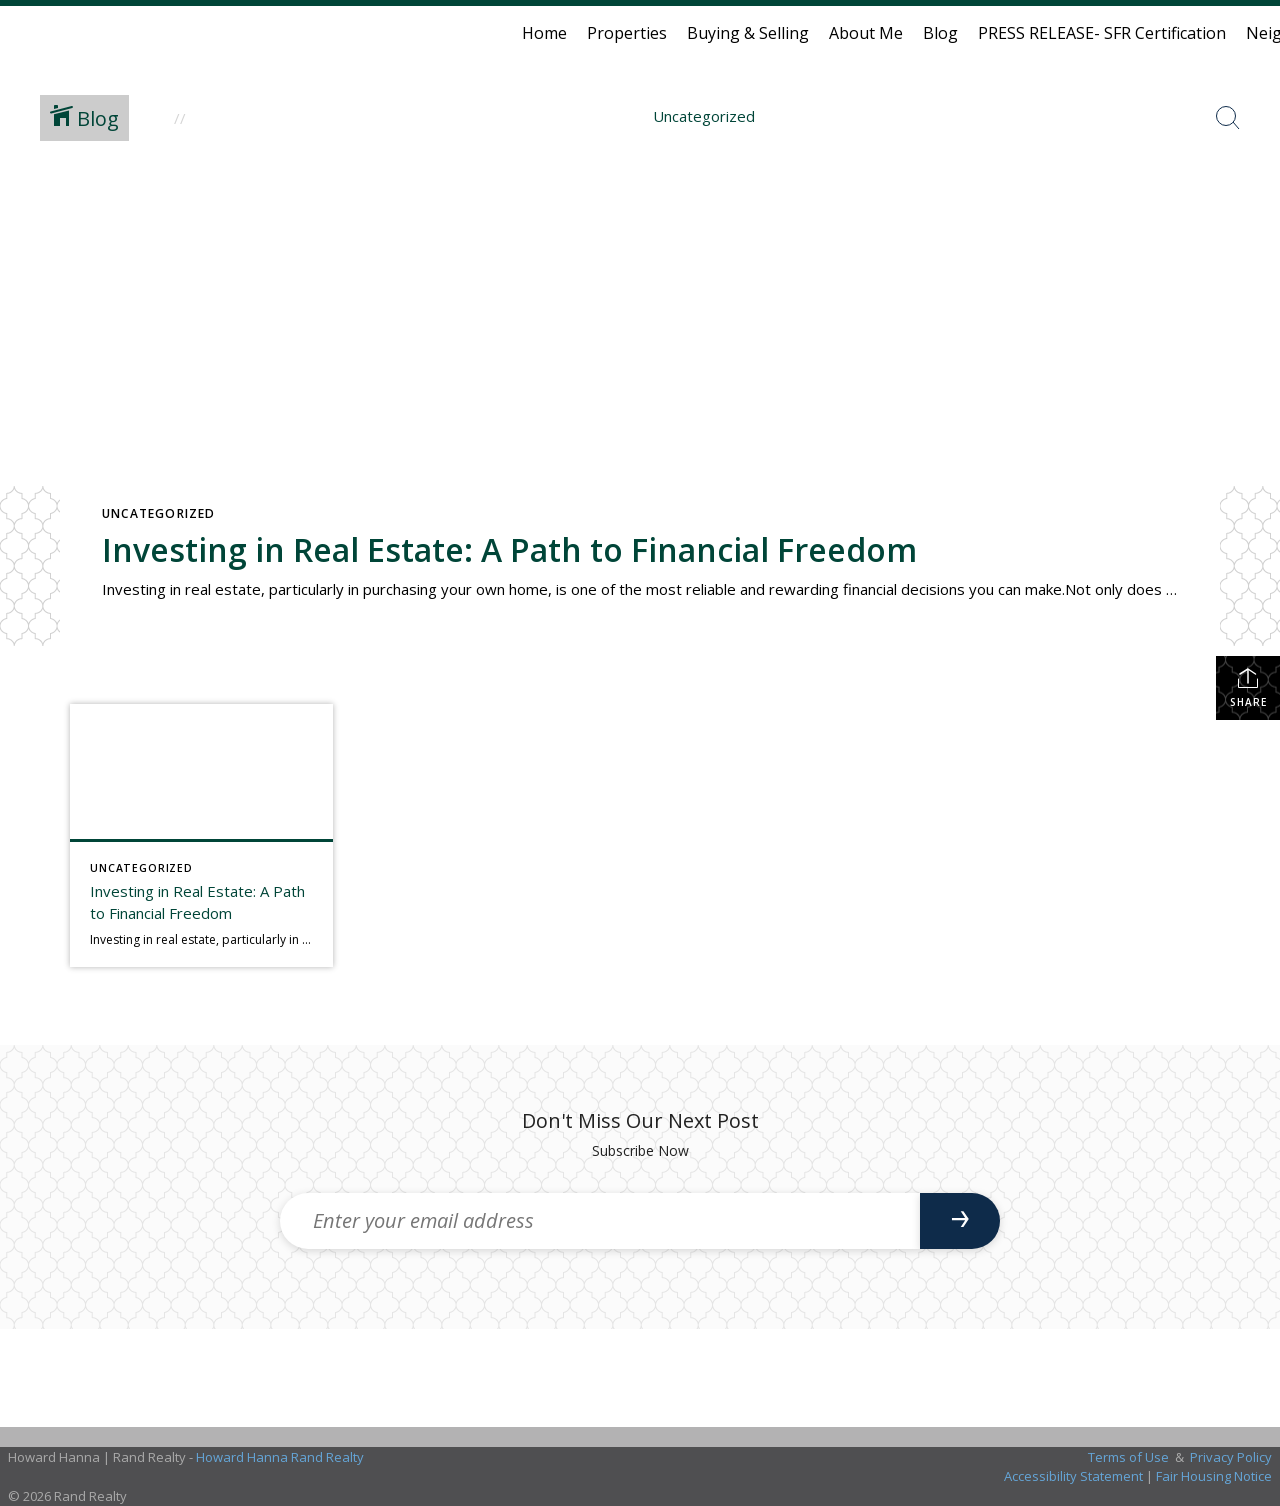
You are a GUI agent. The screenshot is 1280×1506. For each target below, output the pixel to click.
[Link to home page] (25, 33)
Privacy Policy (1231, 1457)
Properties (627, 33)
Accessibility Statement (1073, 1476)
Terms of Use (1128, 1457)
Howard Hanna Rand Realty (280, 1457)
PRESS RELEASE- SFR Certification (1102, 33)
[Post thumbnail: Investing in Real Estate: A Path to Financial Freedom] (201, 835)
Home (544, 33)
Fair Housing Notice (1214, 1476)
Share (1248, 687)
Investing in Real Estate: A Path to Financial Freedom (509, 549)
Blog (940, 33)
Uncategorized (159, 513)
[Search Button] (1228, 118)
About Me (866, 33)
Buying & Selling (748, 33)
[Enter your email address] (600, 1221)
